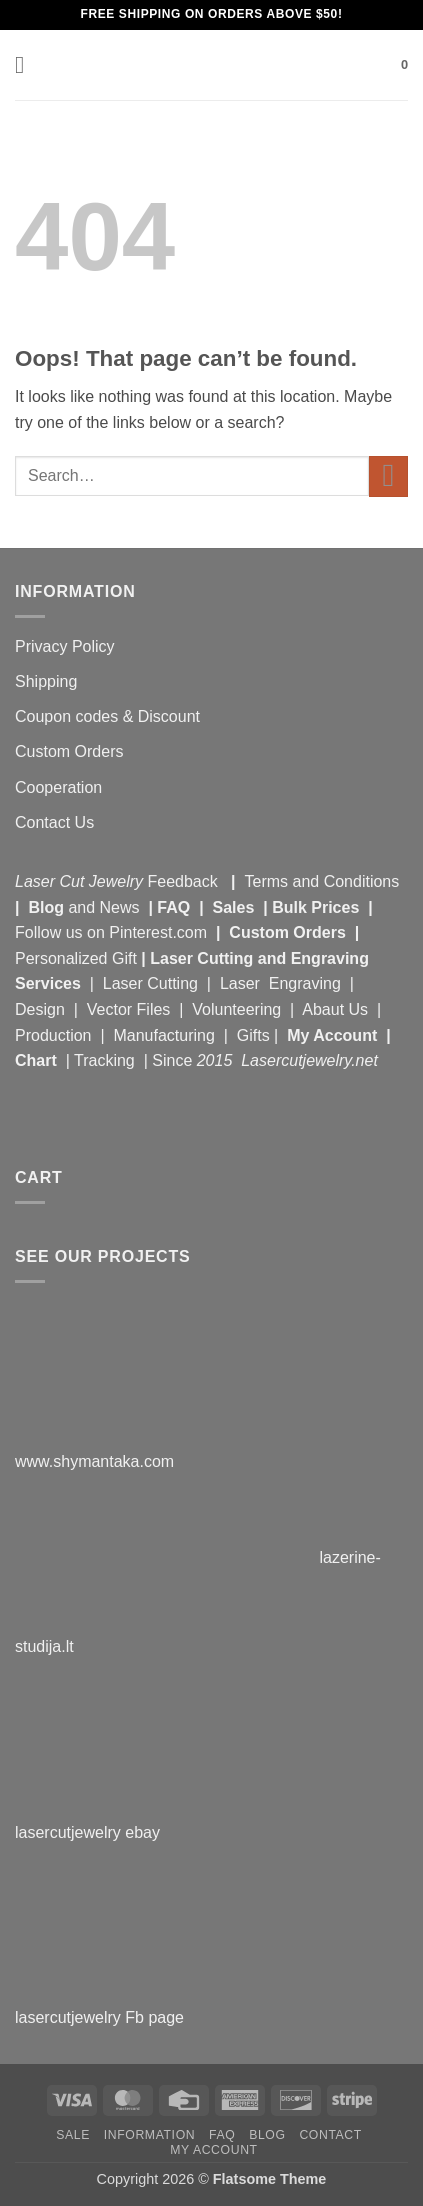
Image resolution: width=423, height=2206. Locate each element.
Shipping (46, 681)
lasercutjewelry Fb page (99, 2017)
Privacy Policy (65, 646)
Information (149, 2135)
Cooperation (58, 787)
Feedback (185, 881)
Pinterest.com (158, 932)
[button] (27, 64)
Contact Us (54, 822)
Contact (330, 2135)
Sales (236, 907)
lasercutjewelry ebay (87, 1832)
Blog (48, 907)
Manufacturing (163, 1035)
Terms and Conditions (321, 881)
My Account (332, 1035)
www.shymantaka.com (94, 1461)
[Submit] (388, 476)
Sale (73, 2135)
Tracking (106, 1060)
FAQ (175, 907)
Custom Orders (69, 751)
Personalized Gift (76, 958)
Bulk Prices (315, 907)
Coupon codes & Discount (109, 716)
